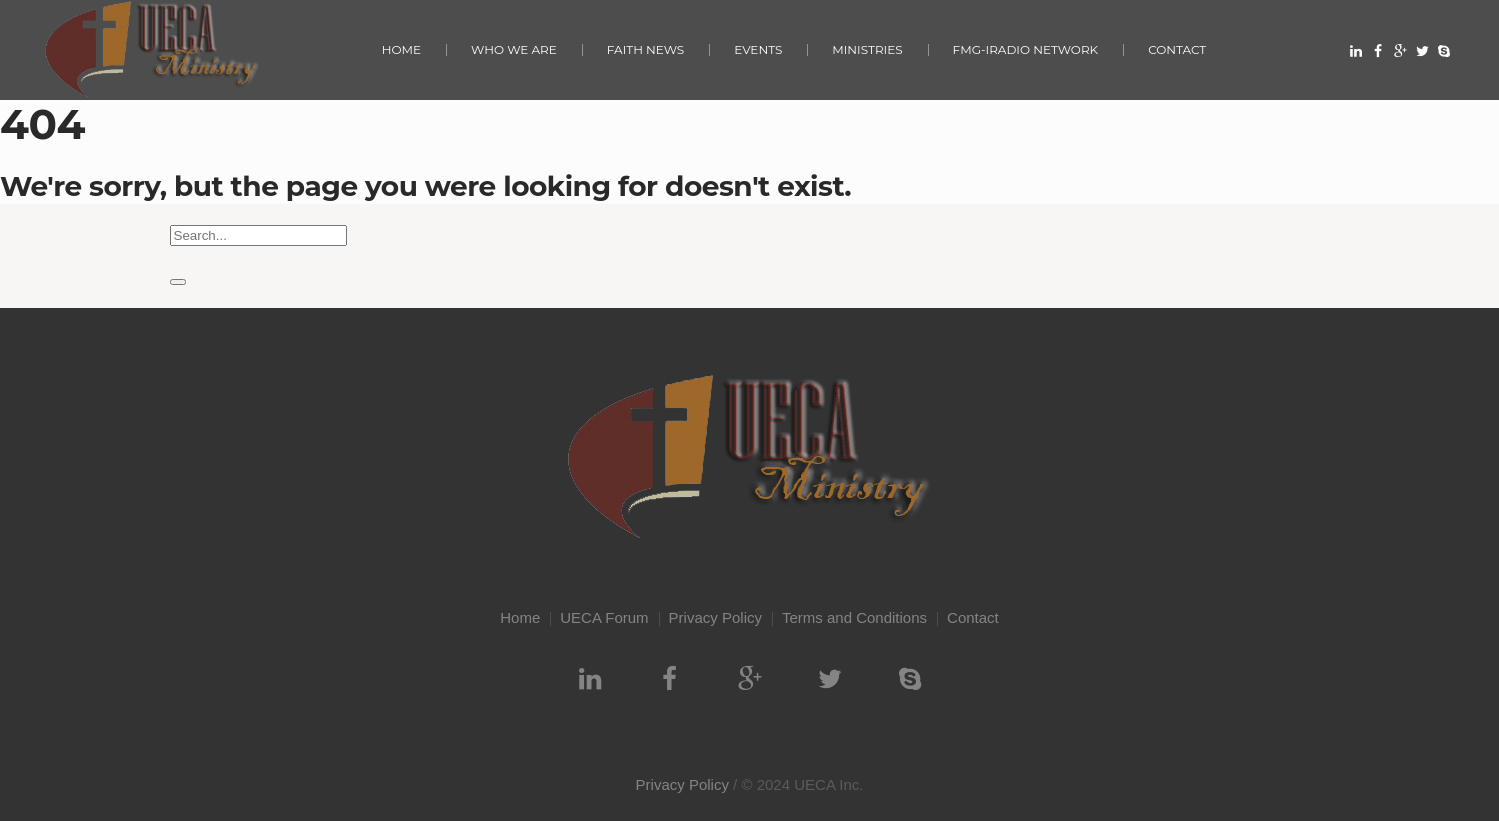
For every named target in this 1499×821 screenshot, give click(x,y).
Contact (973, 617)
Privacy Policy (715, 617)
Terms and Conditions (854, 617)
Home (520, 617)
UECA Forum (604, 617)
